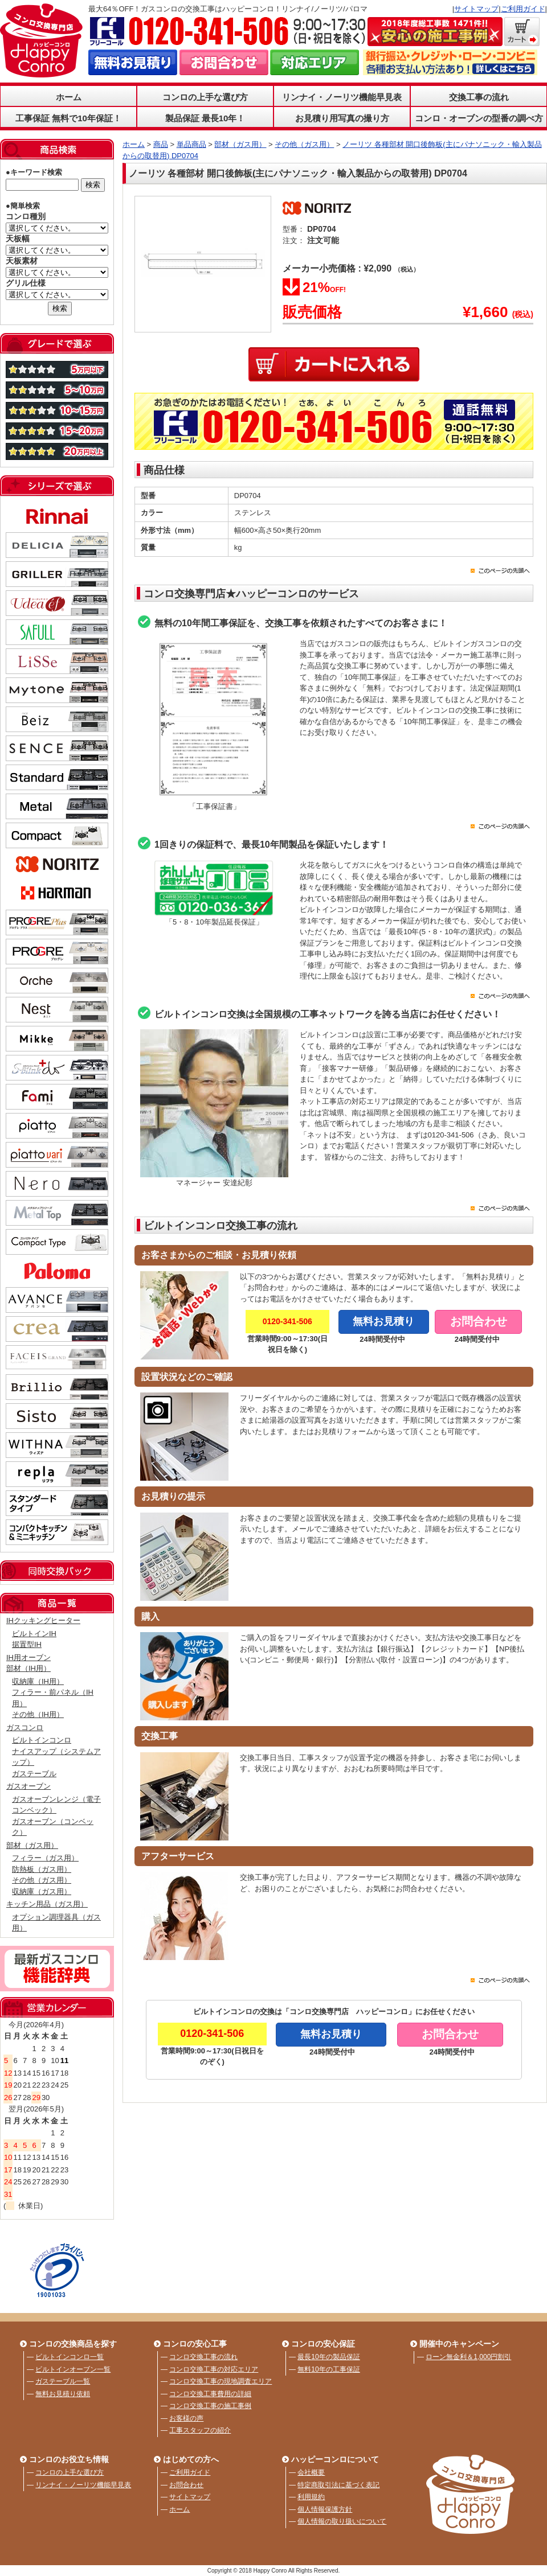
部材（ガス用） (32, 1845)
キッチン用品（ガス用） (47, 1904)
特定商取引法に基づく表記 (338, 2485)
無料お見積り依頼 (62, 2394)
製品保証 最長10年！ (205, 118)
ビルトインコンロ (41, 1740)
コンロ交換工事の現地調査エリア (220, 2381)
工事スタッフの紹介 (200, 2430)
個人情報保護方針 (324, 2509)
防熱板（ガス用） (41, 1869)
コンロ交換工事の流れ (203, 2357)
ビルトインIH (34, 1633)
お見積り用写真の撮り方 (342, 118)
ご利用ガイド (523, 9)
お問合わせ (186, 2485)
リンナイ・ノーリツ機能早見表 (342, 97)
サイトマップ (476, 9)
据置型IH (27, 1644)
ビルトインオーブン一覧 (73, 2369)
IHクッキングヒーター (43, 1620)
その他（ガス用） (41, 1880)
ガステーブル (34, 1773)
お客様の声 (186, 2418)
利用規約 (311, 2497)
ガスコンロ (24, 1727)
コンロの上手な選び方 (205, 97)
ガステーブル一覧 (62, 2381)
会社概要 (311, 2472)
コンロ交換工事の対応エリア (213, 2369)
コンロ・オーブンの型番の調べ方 (479, 118)
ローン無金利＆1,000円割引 (468, 2357)
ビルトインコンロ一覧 (69, 2357)
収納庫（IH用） (38, 1681)
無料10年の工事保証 (328, 2369)
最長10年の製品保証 (328, 2357)
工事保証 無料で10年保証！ (68, 118)
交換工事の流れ (479, 97)
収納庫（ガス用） (41, 1891)
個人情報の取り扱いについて (341, 2521)
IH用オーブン (28, 1657)
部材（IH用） (28, 1668)
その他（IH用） (38, 1714)
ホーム (68, 97)
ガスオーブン (28, 1786)
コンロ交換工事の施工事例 (210, 2406)
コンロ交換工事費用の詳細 (210, 2394)
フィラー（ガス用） (45, 1858)
